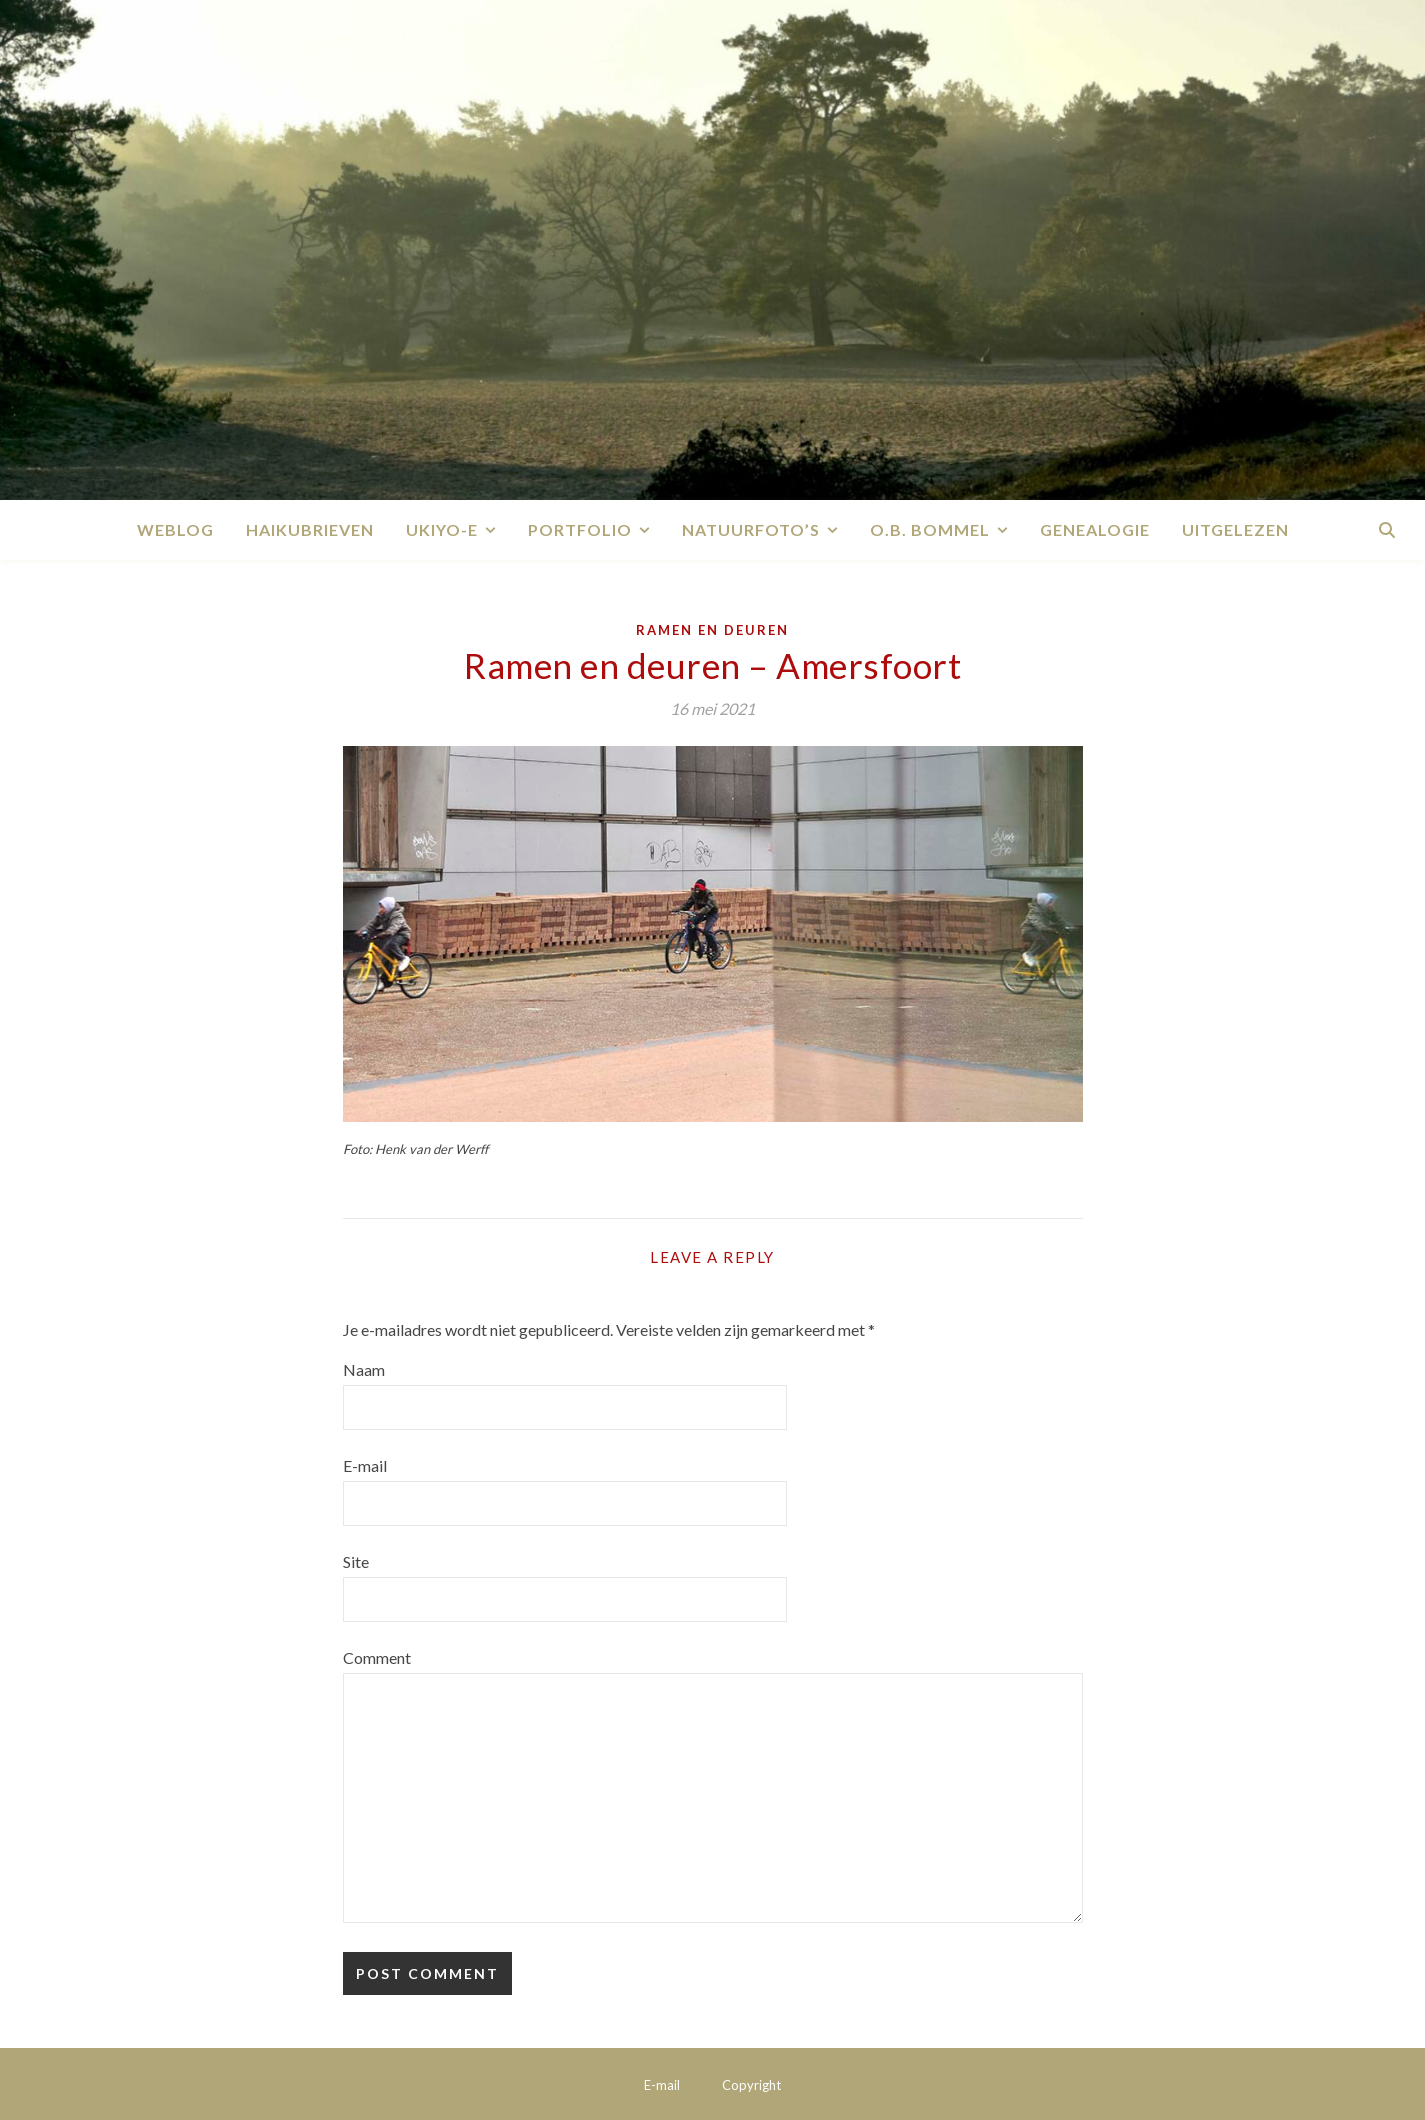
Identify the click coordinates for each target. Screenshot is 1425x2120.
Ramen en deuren (712, 630)
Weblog (175, 529)
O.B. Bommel (930, 529)
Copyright (751, 2085)
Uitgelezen (1235, 529)
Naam (364, 1369)
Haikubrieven (310, 529)
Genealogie (1095, 529)
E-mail (365, 1465)
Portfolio (580, 529)
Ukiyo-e (442, 529)
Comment (377, 1657)
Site (356, 1561)
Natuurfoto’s (751, 529)
